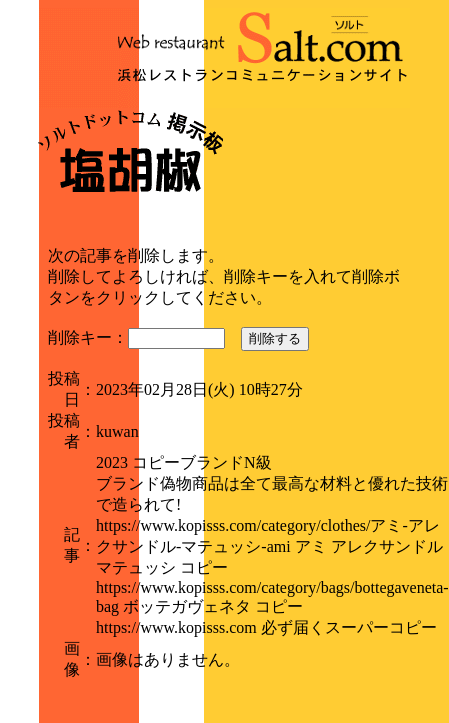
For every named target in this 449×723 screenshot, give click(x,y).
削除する (275, 338)
